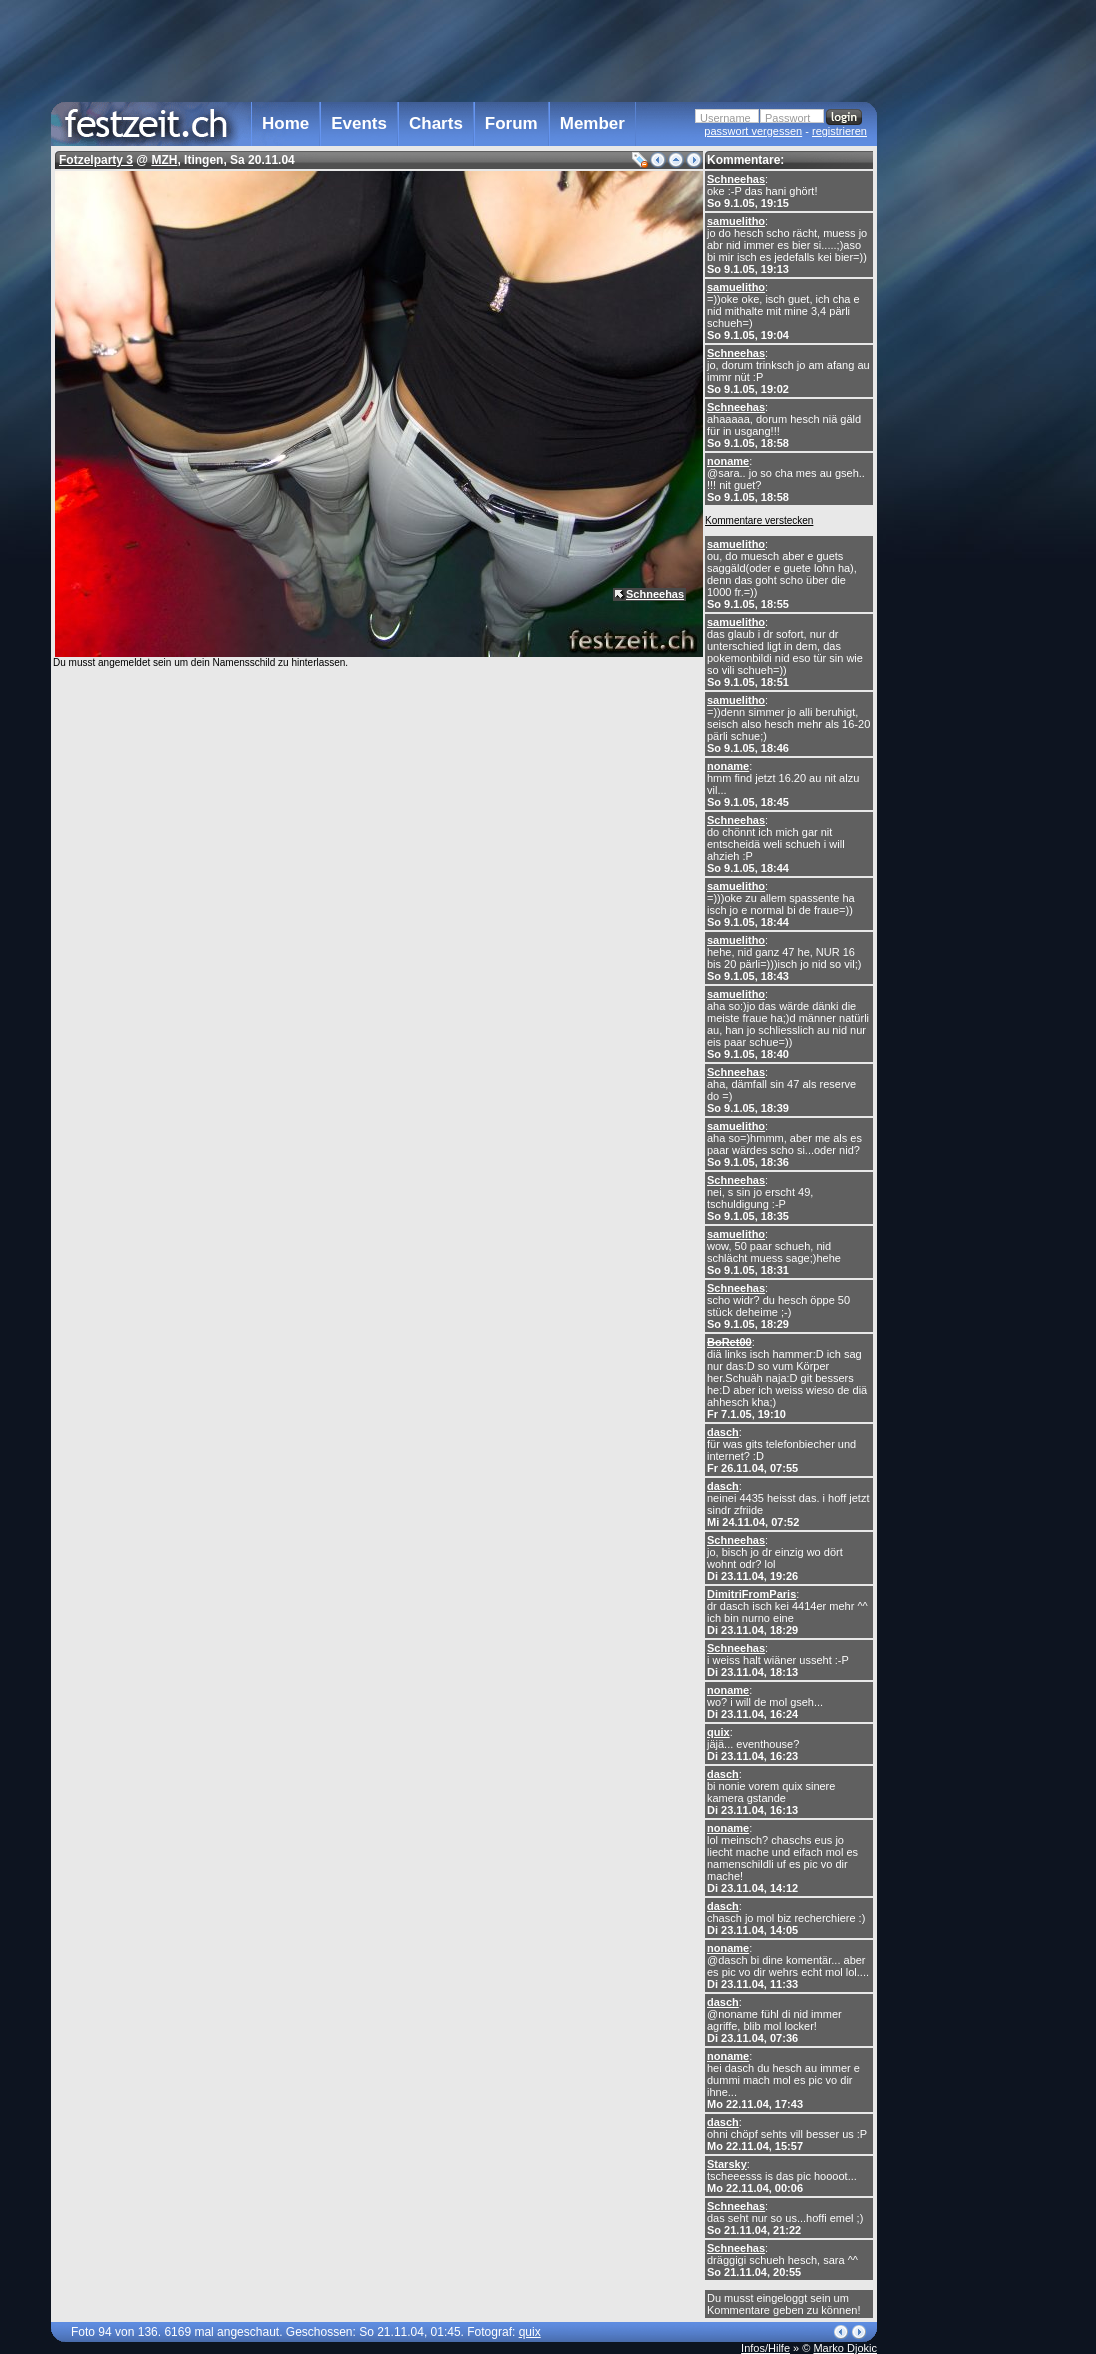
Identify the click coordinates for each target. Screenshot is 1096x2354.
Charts (436, 123)
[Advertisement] (965, 403)
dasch (723, 1432)
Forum (511, 123)
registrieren (839, 131)
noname (728, 461)
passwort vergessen (753, 131)
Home (285, 123)
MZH (164, 160)
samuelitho (736, 221)
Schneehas (736, 179)
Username (725, 118)
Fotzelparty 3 (96, 160)
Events (359, 123)
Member (592, 123)
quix (718, 1732)
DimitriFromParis (751, 1594)
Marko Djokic (845, 2348)
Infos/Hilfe (765, 2348)
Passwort (787, 118)
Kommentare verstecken (759, 520)
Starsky (727, 2164)
